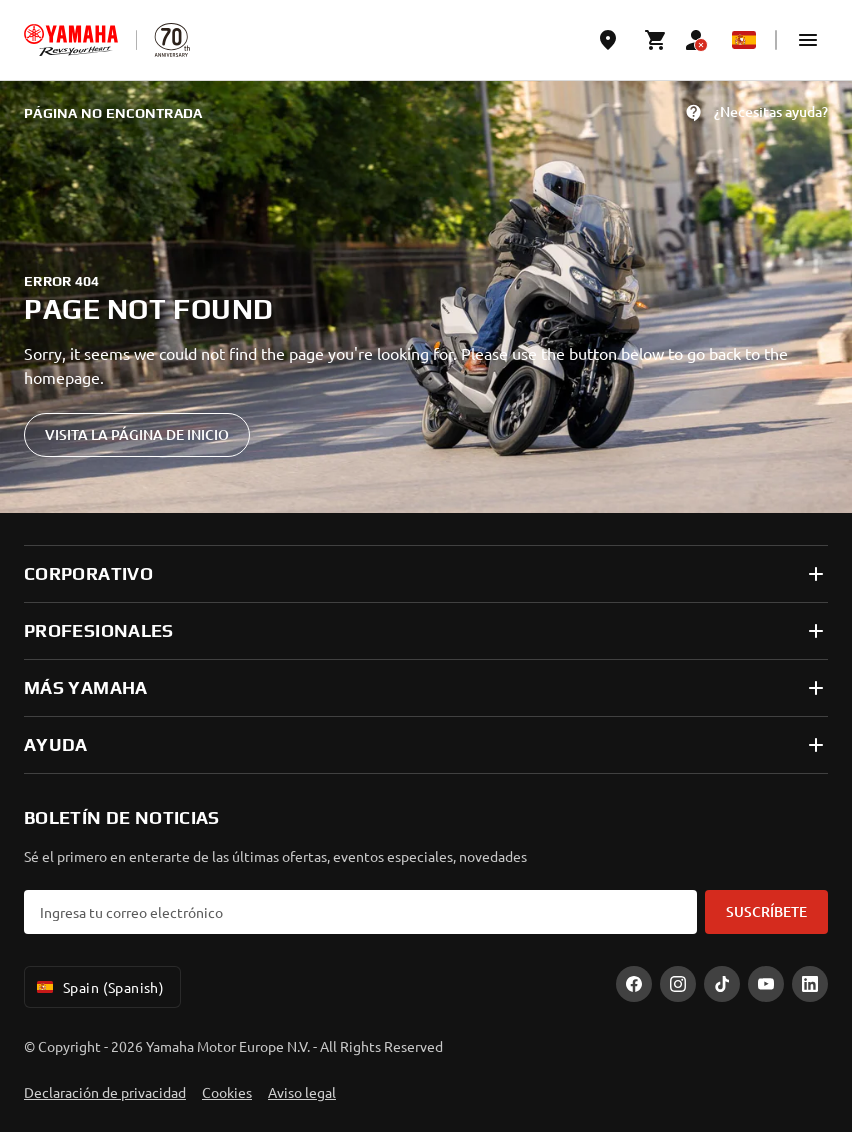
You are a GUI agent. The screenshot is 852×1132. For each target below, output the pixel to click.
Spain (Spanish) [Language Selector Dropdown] (98, 987)
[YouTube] (766, 984)
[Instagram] (678, 984)
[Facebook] (634, 984)
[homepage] (71, 40)
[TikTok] (722, 984)
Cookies (227, 1092)
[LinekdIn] (810, 984)
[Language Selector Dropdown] (744, 40)
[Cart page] (656, 40)
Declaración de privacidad (105, 1092)
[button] (808, 40)
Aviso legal (302, 1092)
